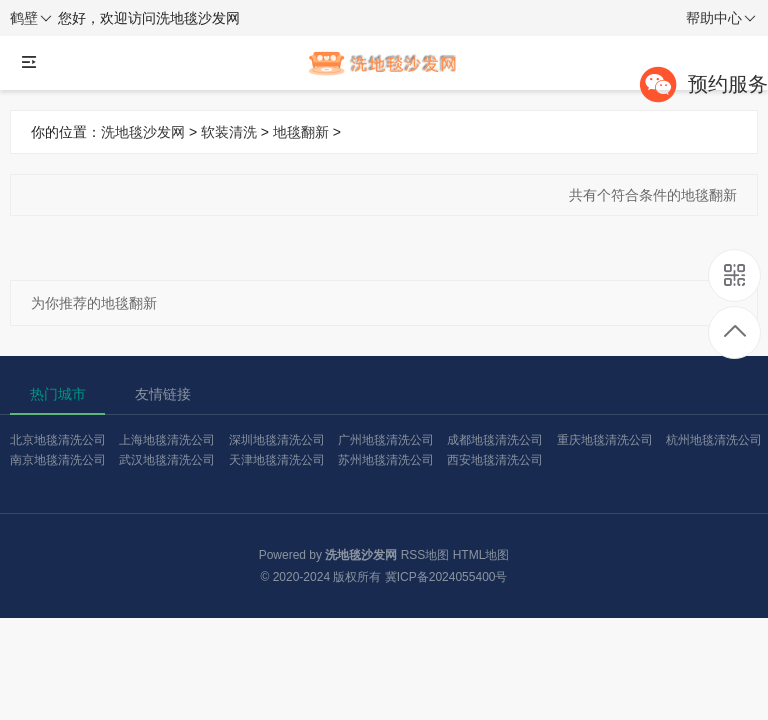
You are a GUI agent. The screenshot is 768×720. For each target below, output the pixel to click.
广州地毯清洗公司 (386, 440)
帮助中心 (721, 19)
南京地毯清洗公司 (58, 460)
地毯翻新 (301, 132)
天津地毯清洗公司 (277, 460)
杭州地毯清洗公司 (714, 440)
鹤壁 (31, 19)
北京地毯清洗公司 (58, 440)
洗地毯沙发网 (143, 132)
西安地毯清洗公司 (495, 460)
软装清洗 (229, 132)
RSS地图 (425, 555)
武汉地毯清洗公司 (167, 460)
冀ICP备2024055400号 (446, 577)
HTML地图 (481, 555)
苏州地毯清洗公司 (386, 460)
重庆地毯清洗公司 (605, 440)
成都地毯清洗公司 (495, 440)
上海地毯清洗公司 (167, 440)
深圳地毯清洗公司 (277, 440)
